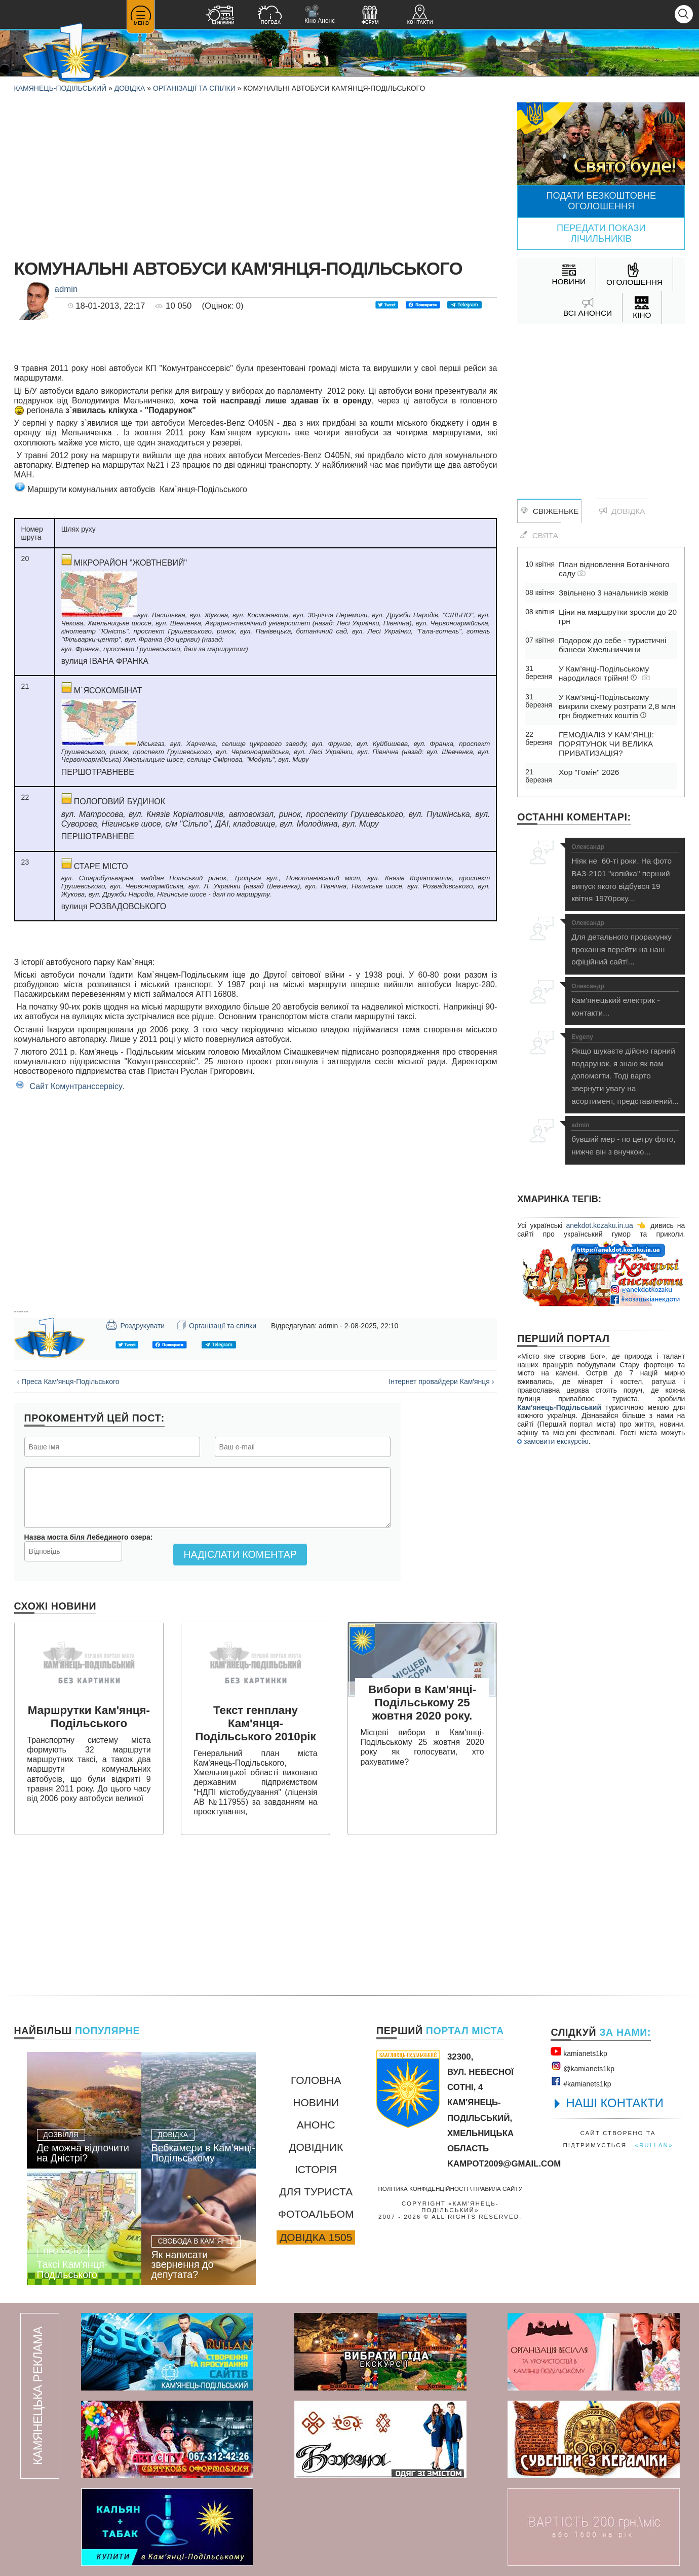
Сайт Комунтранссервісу (76, 1086)
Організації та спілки (194, 88)
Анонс (316, 2125)
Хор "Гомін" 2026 (589, 772)
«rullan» (654, 2145)
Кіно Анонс (319, 14)
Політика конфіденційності (423, 2188)
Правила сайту (497, 2188)
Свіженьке (549, 511)
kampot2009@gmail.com (504, 2164)
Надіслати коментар (239, 1554)
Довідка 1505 (316, 2237)
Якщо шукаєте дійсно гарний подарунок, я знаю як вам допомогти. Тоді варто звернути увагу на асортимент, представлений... (625, 1069)
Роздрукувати (135, 1324)
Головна (316, 2080)
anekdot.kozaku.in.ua (599, 1225)
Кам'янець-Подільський (559, 1407)
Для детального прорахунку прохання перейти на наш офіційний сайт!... (625, 943)
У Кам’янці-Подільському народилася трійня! (604, 673)
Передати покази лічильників (601, 233)
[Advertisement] (255, 173)
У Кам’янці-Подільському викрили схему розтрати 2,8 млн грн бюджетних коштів (617, 706)
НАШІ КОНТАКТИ (615, 2103)
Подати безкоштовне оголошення (601, 201)
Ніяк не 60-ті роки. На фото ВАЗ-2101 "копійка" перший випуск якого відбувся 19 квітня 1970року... (625, 873)
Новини (316, 2102)
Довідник (316, 2147)
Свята (539, 535)
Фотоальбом (316, 2214)
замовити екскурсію (552, 1441)
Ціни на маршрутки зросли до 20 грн (618, 616)
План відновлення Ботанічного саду (614, 569)
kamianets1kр (579, 2052)
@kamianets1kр (582, 2067)
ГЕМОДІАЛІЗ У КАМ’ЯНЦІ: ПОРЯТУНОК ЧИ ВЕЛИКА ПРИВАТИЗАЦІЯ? (606, 743)
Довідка (129, 88)
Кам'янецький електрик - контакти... (625, 1000)
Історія (316, 2169)
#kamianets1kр (581, 2082)
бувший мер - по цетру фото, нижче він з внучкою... (625, 1139)
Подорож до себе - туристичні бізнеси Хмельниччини (612, 645)
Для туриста (316, 2191)
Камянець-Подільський (60, 88)
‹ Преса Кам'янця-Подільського (68, 1381)
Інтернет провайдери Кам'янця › (441, 1381)
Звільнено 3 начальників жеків (613, 592)
